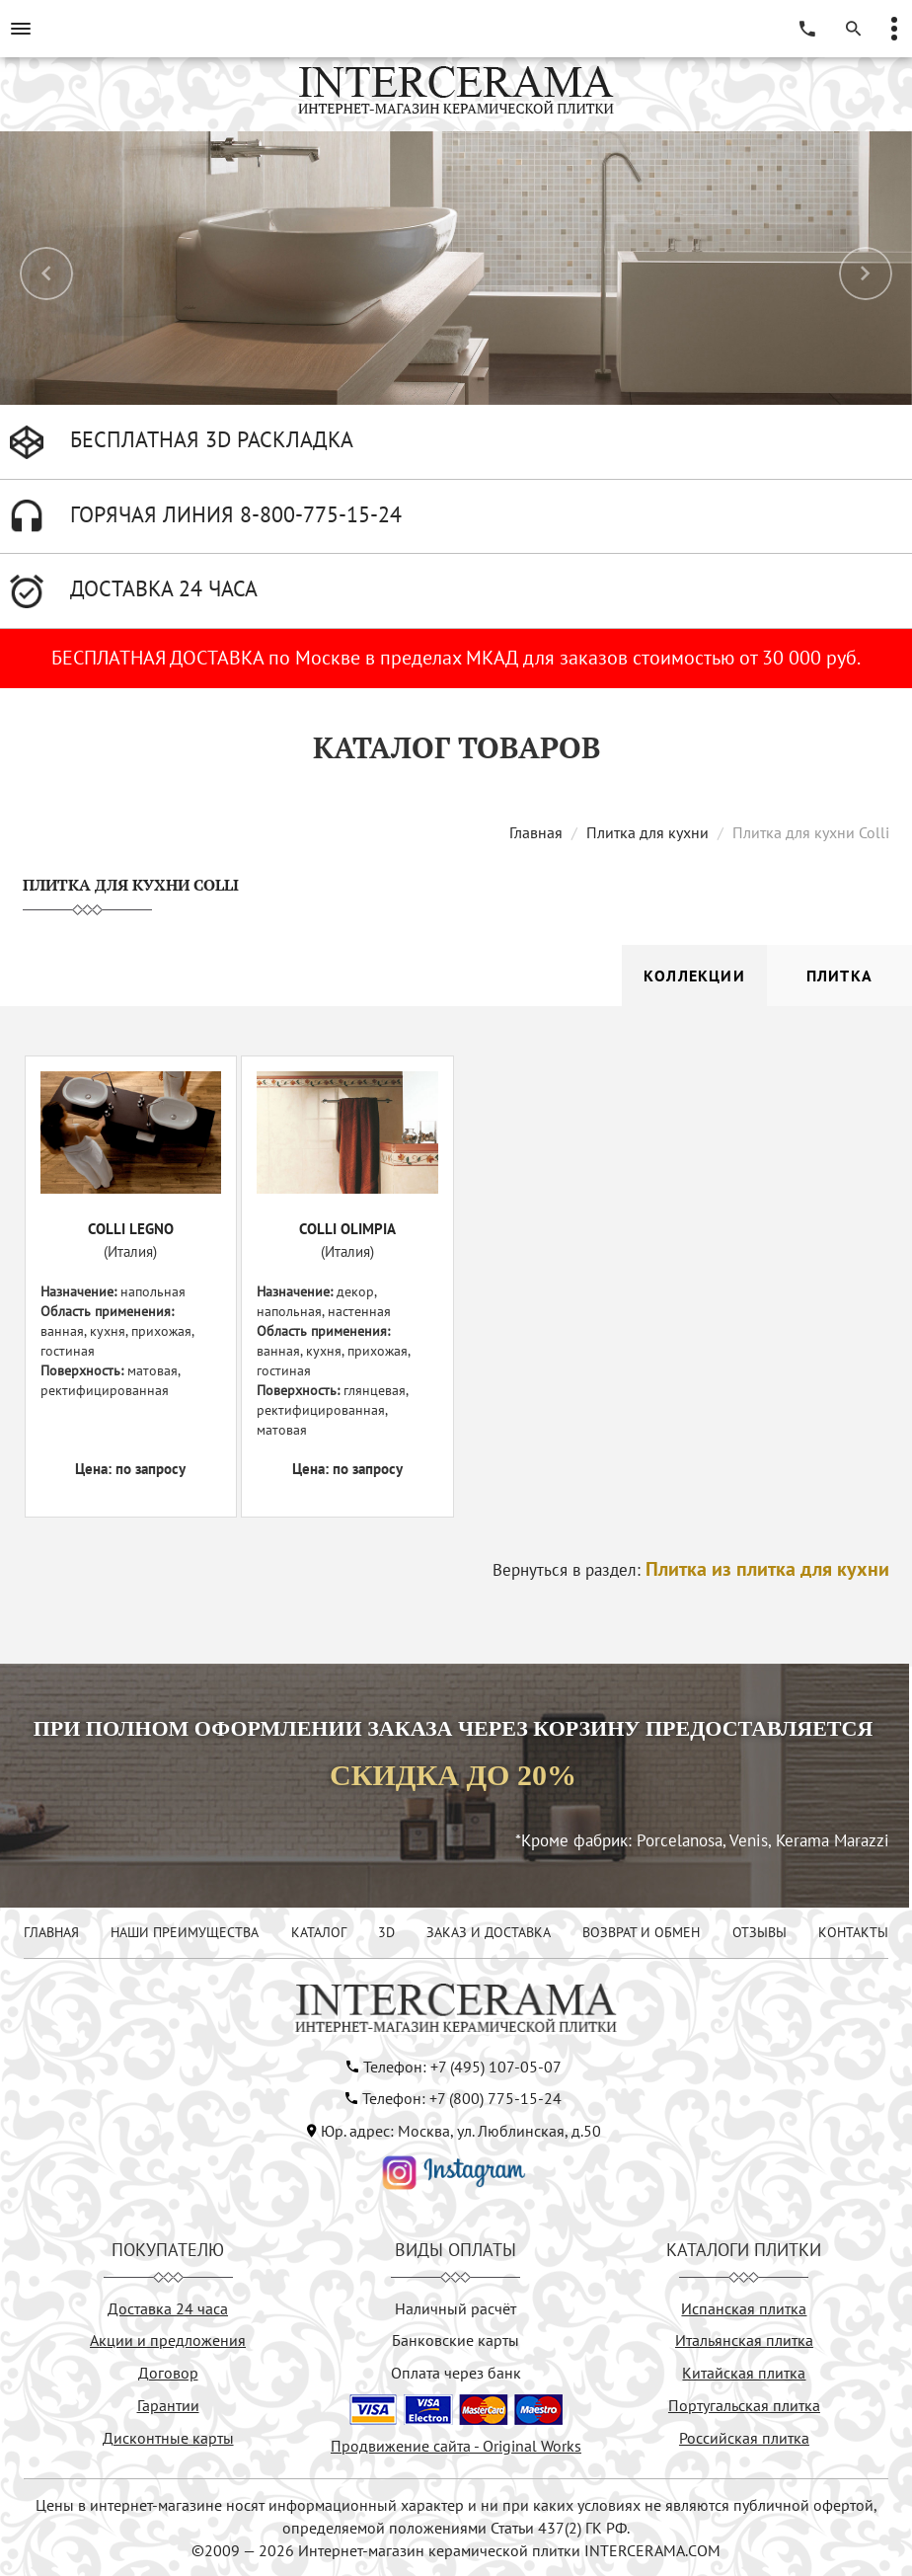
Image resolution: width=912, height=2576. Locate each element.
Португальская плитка (744, 2405)
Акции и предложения (168, 2340)
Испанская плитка (743, 2308)
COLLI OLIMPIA (347, 1228)
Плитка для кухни (647, 832)
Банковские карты (455, 2340)
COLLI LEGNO (131, 1228)
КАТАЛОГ (318, 1932)
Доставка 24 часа (168, 2308)
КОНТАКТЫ (853, 1932)
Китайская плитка (743, 2372)
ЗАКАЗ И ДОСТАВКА (488, 1932)
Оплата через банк (456, 2372)
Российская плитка (744, 2438)
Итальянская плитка (744, 2340)
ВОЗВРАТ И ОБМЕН (641, 1932)
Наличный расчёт (455, 2308)
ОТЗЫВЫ (759, 1932)
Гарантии (168, 2405)
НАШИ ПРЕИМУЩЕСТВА (185, 1932)
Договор (168, 2372)
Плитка (839, 975)
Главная (536, 832)
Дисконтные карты (168, 2438)
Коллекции (694, 975)
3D (386, 1932)
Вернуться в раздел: (691, 1570)
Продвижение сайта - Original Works (456, 2446)
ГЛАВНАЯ (51, 1932)
